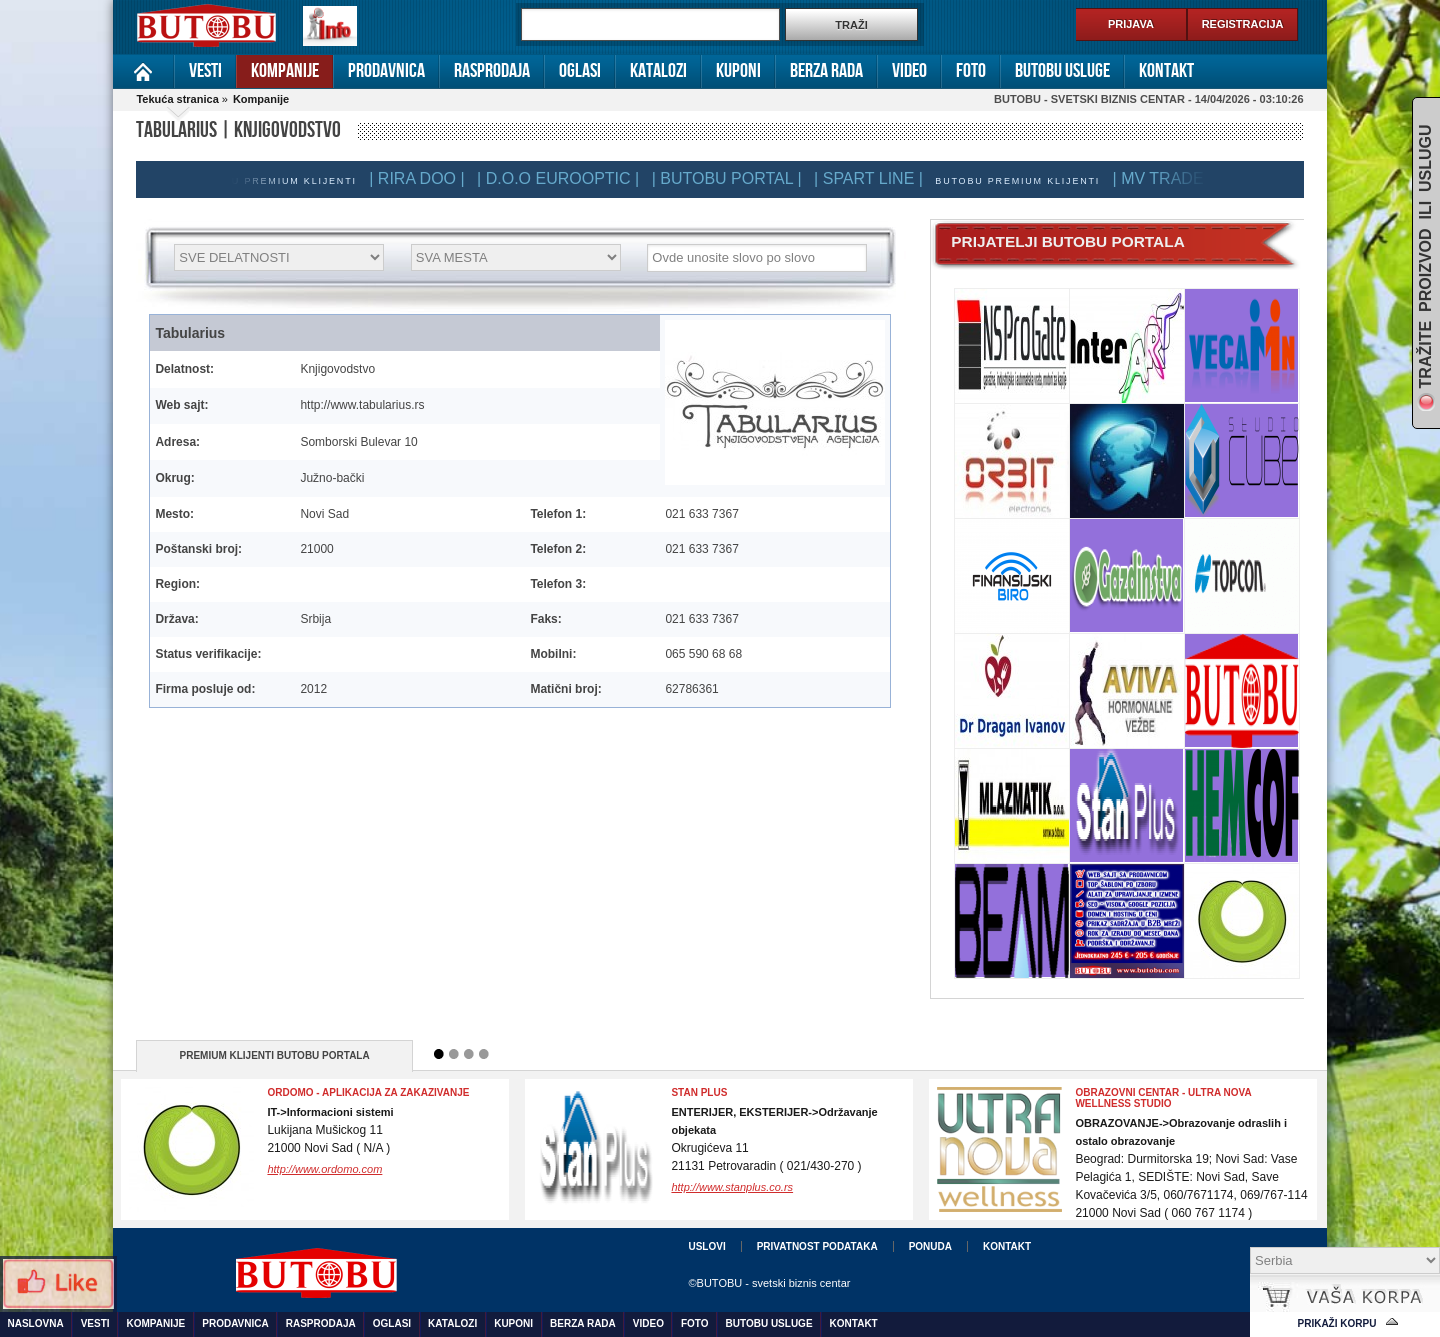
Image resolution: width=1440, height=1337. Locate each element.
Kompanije (285, 71)
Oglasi (580, 71)
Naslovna (143, 71)
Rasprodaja (492, 71)
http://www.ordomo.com (324, 1169)
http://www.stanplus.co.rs (732, 1187)
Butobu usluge (1062, 71)
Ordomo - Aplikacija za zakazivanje (368, 1092)
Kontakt (1166, 71)
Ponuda (930, 1246)
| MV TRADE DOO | (1190, 178)
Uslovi (706, 1246)
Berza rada (826, 71)
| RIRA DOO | (423, 178)
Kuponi (738, 71)
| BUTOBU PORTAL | (734, 178)
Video (909, 71)
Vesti (205, 71)
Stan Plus (699, 1092)
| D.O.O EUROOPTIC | (565, 178)
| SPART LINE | (875, 178)
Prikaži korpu (1337, 1323)
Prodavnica (386, 71)
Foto (971, 71)
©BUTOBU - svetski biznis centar (769, 1283)
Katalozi (658, 71)
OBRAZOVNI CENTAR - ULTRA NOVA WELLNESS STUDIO (1163, 1098)
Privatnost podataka (817, 1246)
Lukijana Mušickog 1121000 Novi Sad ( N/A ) (330, 1130)
